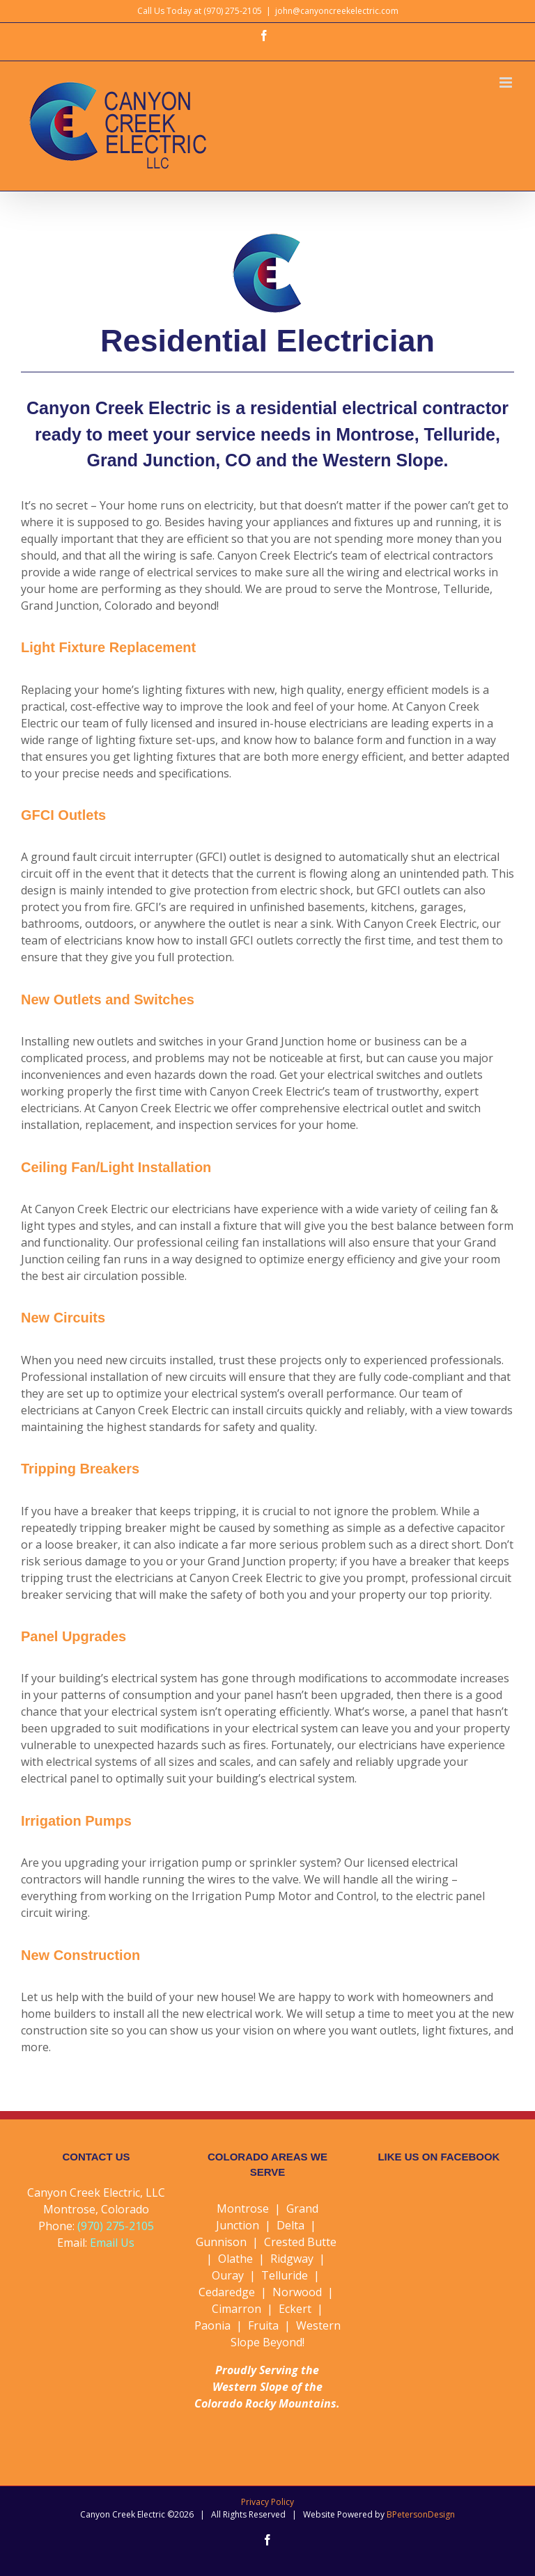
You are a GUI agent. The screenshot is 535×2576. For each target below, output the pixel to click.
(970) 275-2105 (115, 2226)
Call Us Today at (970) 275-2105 (199, 11)
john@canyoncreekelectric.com (336, 11)
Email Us (112, 2242)
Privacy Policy (267, 2502)
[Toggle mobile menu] (506, 82)
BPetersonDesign (421, 2514)
